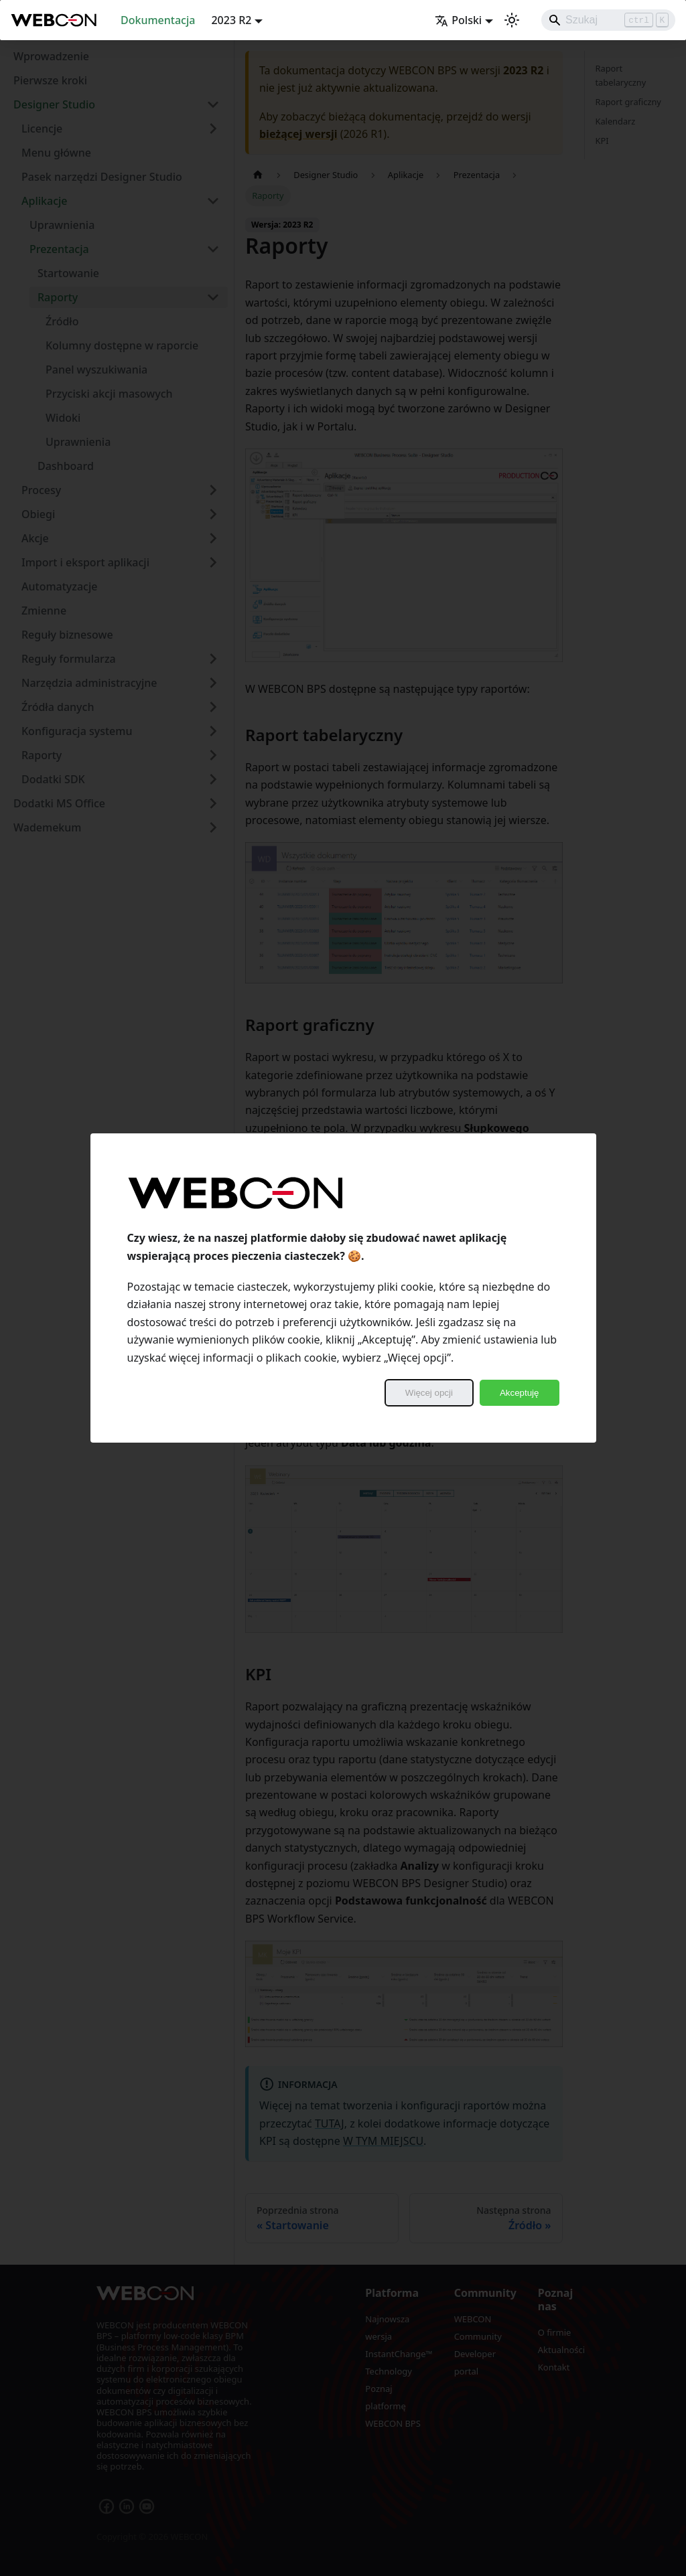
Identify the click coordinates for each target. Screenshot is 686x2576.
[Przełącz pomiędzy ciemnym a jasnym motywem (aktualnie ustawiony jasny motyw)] (512, 20)
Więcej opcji (429, 1393)
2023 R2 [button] (231, 20)
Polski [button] (458, 20)
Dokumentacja (158, 20)
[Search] (608, 20)
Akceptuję (519, 1393)
